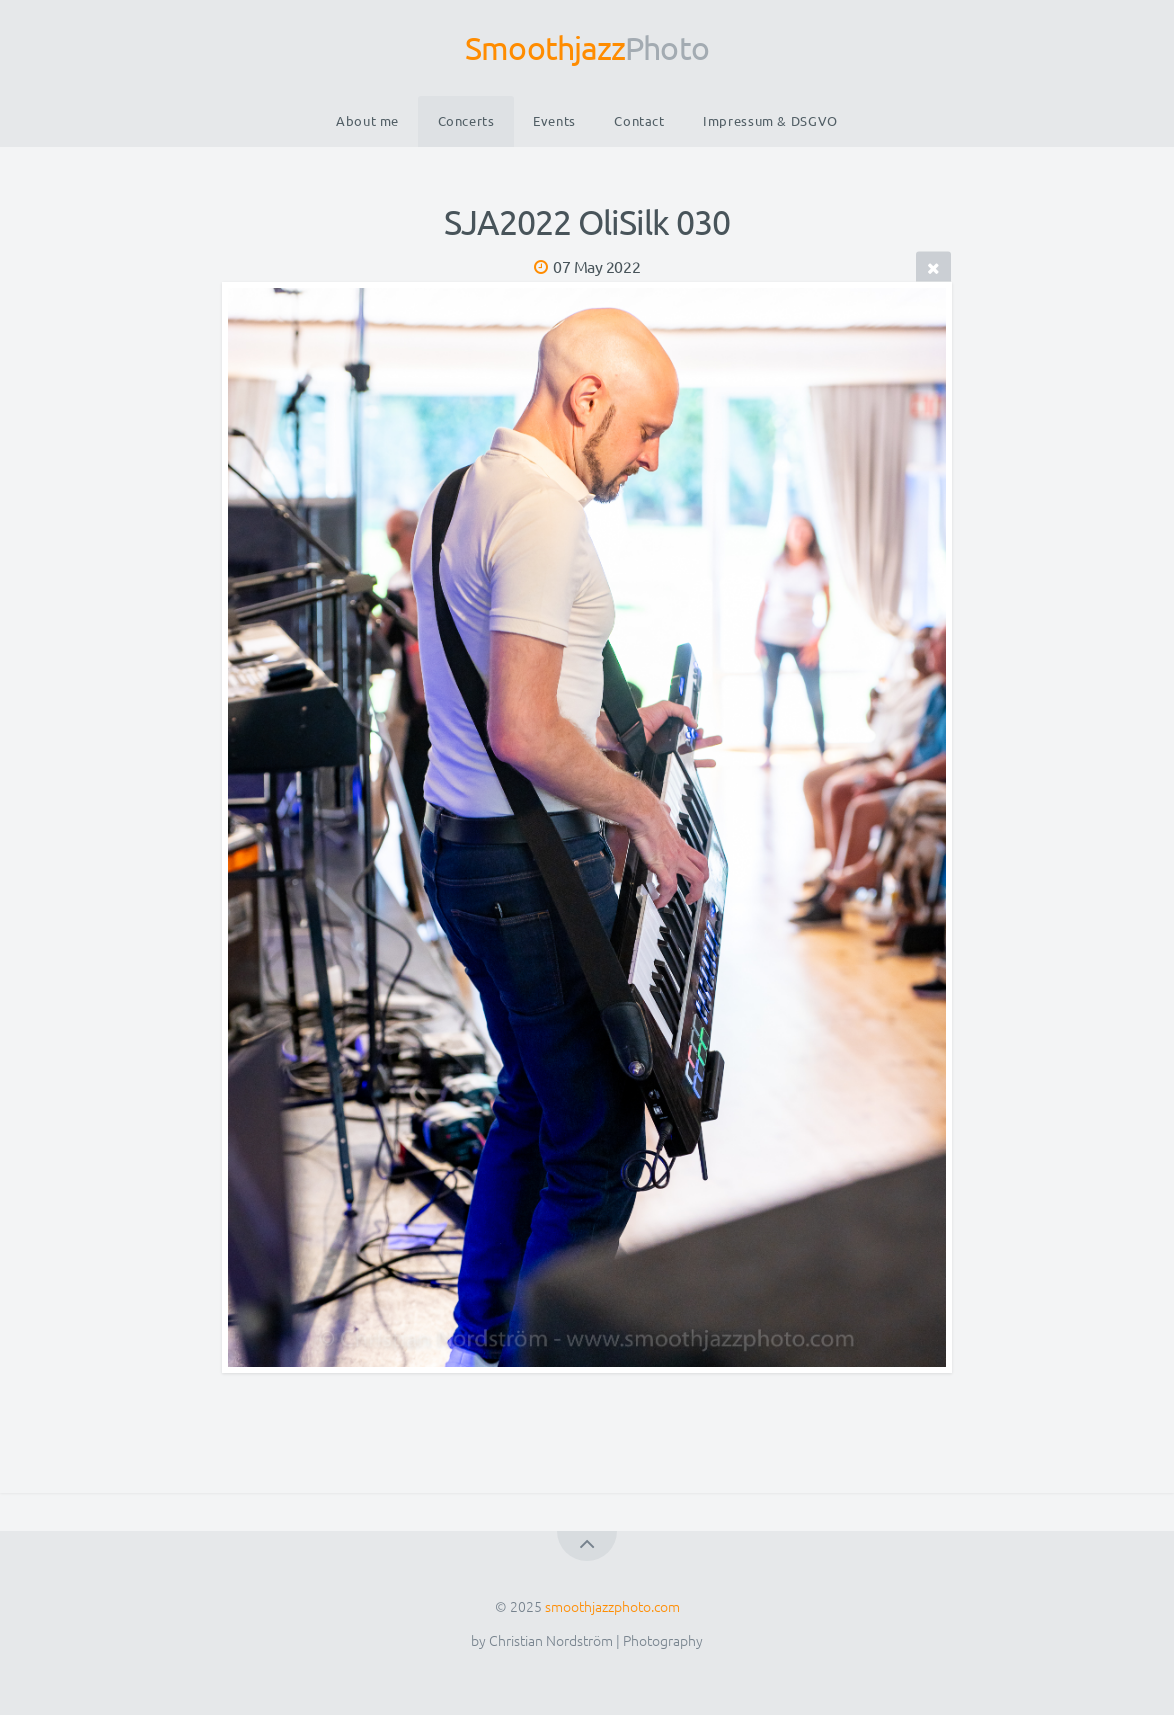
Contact (639, 120)
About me (367, 120)
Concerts (466, 120)
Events (554, 120)
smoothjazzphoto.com (612, 1606)
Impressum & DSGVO (770, 120)
